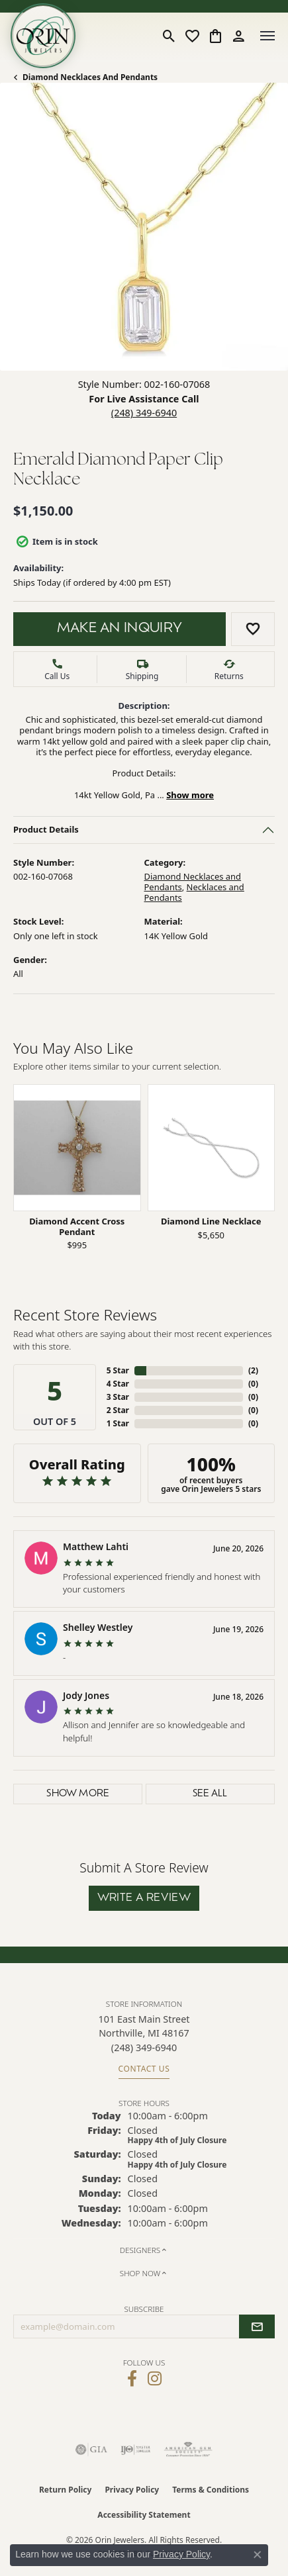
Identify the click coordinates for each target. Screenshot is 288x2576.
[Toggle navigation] (267, 36)
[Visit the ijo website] (135, 2450)
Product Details (46, 829)
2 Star (118, 1410)
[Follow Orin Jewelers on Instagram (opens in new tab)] (155, 2379)
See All (210, 1794)
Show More (77, 1794)
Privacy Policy (132, 2489)
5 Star (118, 1370)
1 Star (118, 1423)
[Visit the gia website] (91, 2450)
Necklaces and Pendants (194, 892)
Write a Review (144, 1898)
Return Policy (65, 2489)
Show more (190, 794)
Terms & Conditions (210, 2489)
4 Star (118, 1383)
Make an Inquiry (120, 628)
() (253, 1370)
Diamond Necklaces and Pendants (90, 77)
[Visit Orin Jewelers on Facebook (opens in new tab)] (132, 2379)
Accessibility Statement (143, 2514)
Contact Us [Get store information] (144, 2068)
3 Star (118, 1397)
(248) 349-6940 (144, 412)
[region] (144, 1175)
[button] (169, 36)
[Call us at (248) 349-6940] (144, 2047)
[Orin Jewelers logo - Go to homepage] (43, 36)
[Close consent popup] (258, 2555)
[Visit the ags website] (188, 2450)
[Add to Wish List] (253, 629)
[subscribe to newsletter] (257, 2326)
